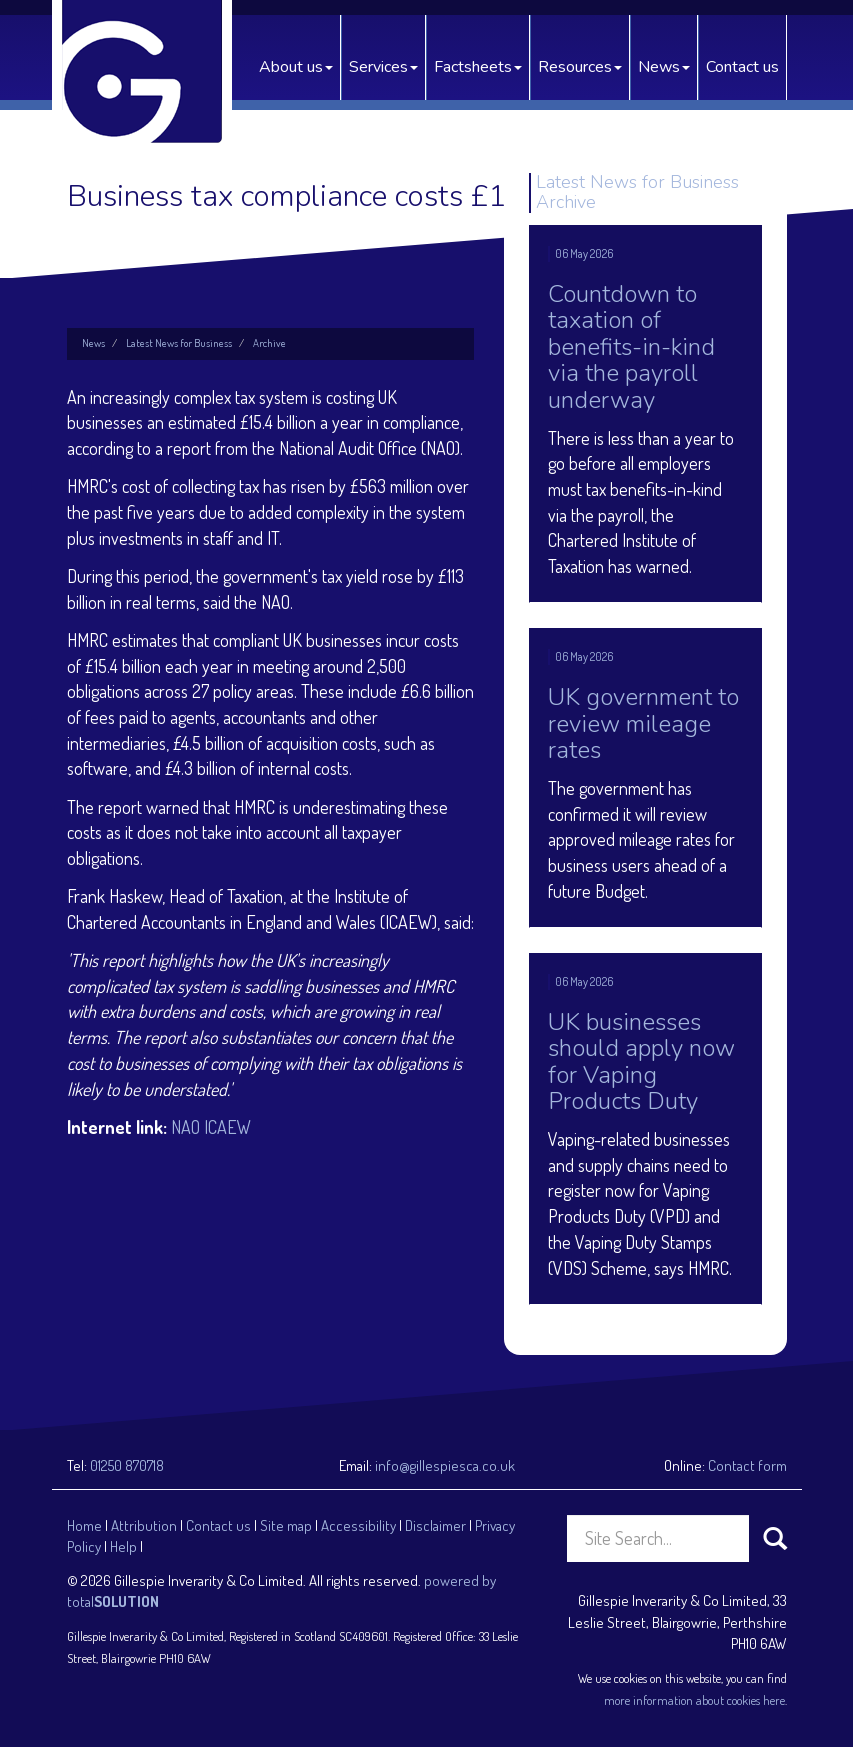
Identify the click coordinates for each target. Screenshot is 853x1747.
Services (383, 67)
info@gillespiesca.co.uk (445, 1465)
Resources (580, 67)
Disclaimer (435, 1525)
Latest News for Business (179, 343)
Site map (286, 1525)
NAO (185, 1127)
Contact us (742, 67)
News (664, 67)
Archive (269, 343)
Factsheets (478, 67)
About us (296, 67)
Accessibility (358, 1525)
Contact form (747, 1465)
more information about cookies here (694, 1700)
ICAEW (227, 1127)
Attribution (144, 1525)
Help (123, 1546)
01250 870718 (127, 1465)
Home (84, 1525)
